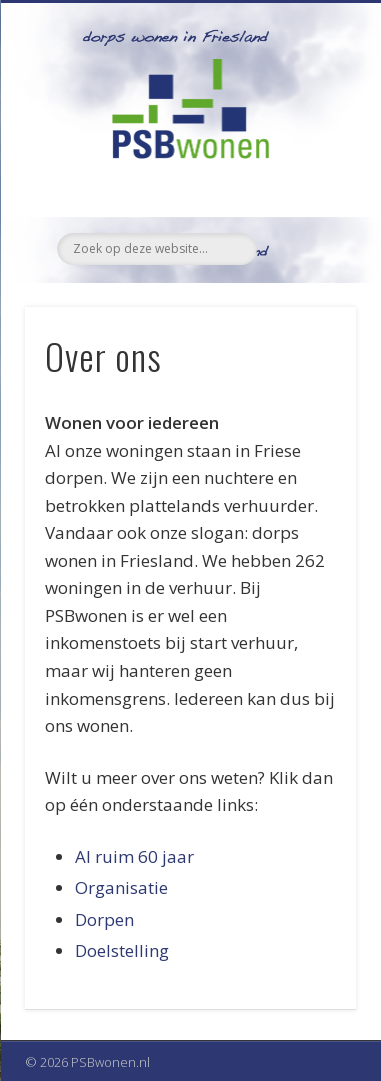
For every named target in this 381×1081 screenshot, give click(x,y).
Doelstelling (122, 950)
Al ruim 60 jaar (134, 856)
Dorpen (104, 919)
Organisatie (121, 887)
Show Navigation (307, 179)
